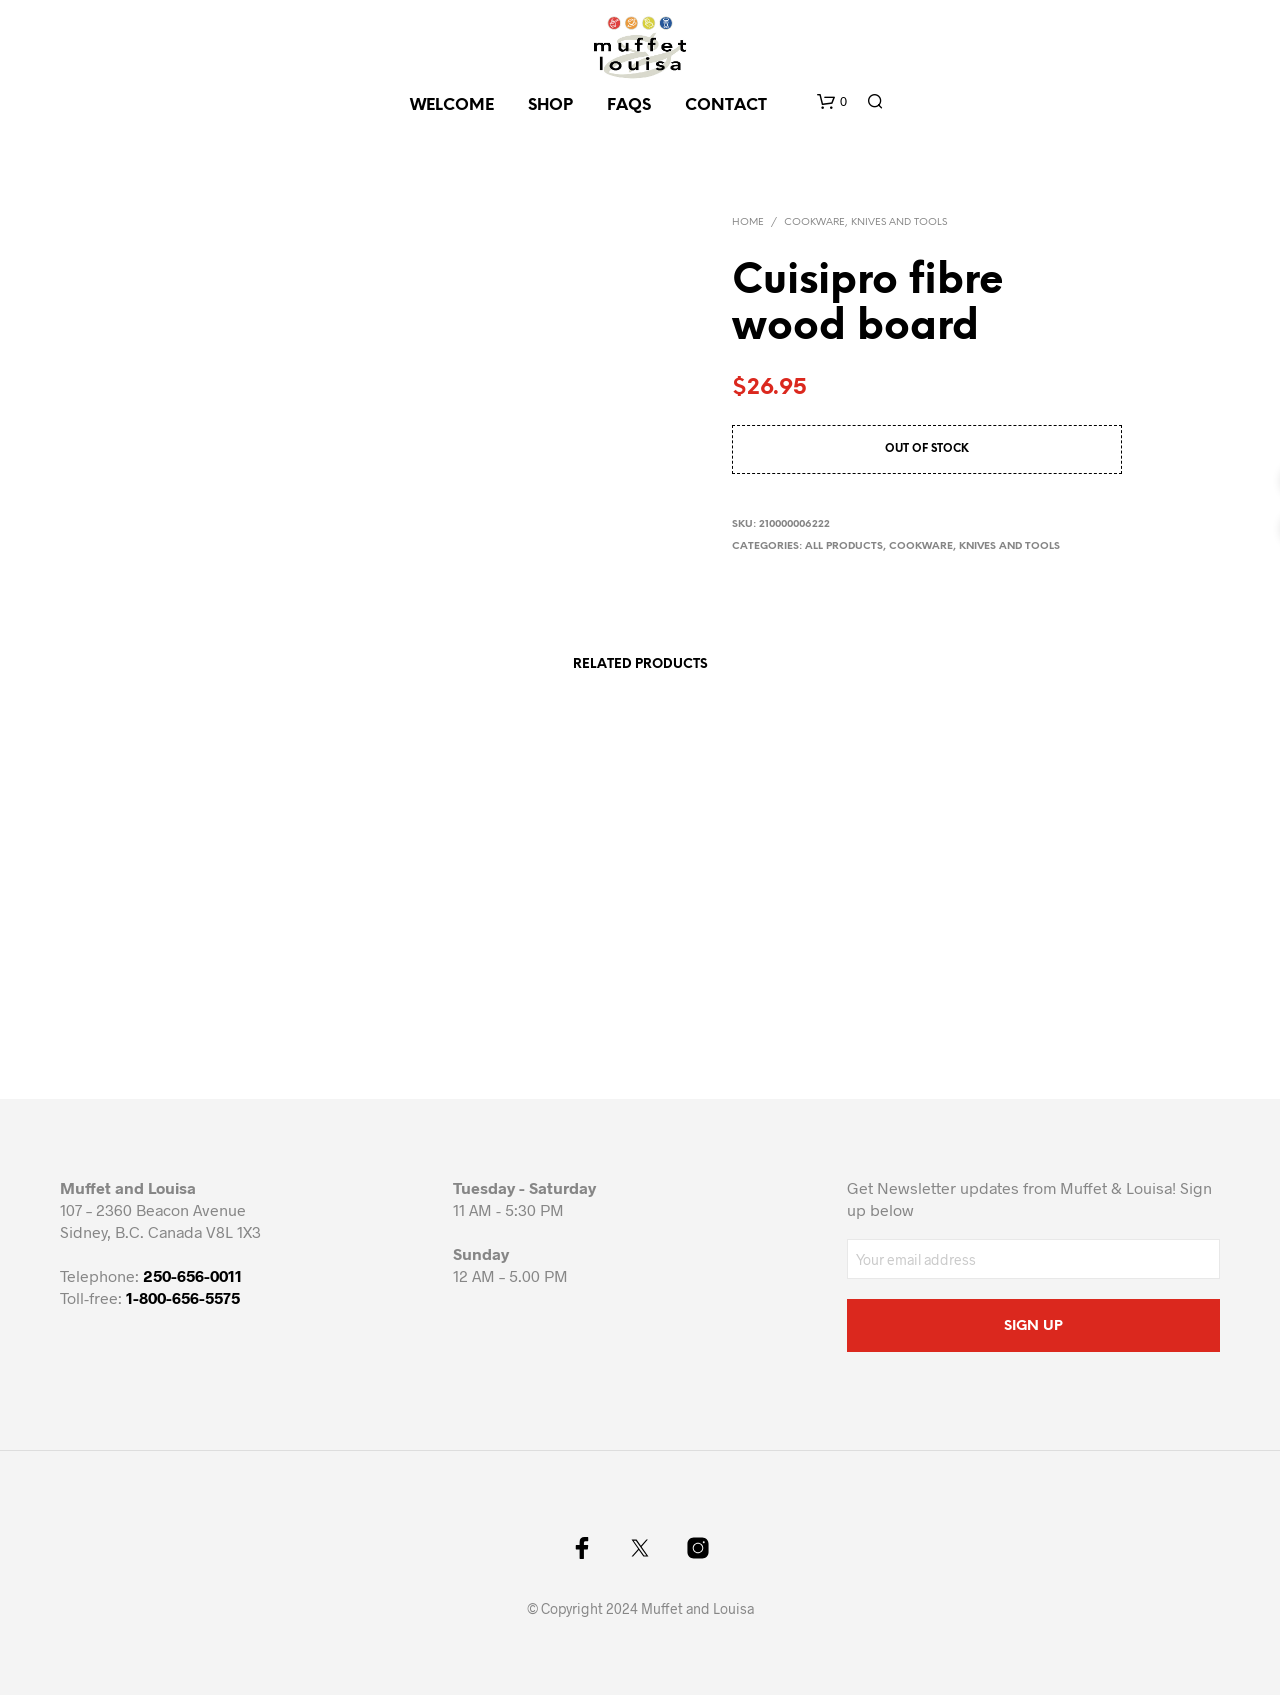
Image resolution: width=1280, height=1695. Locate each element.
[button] (832, 102)
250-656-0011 (192, 1275)
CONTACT (726, 105)
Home (748, 222)
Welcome (452, 105)
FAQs (629, 105)
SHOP (550, 105)
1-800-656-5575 (183, 1297)
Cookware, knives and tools (865, 222)
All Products (844, 546)
